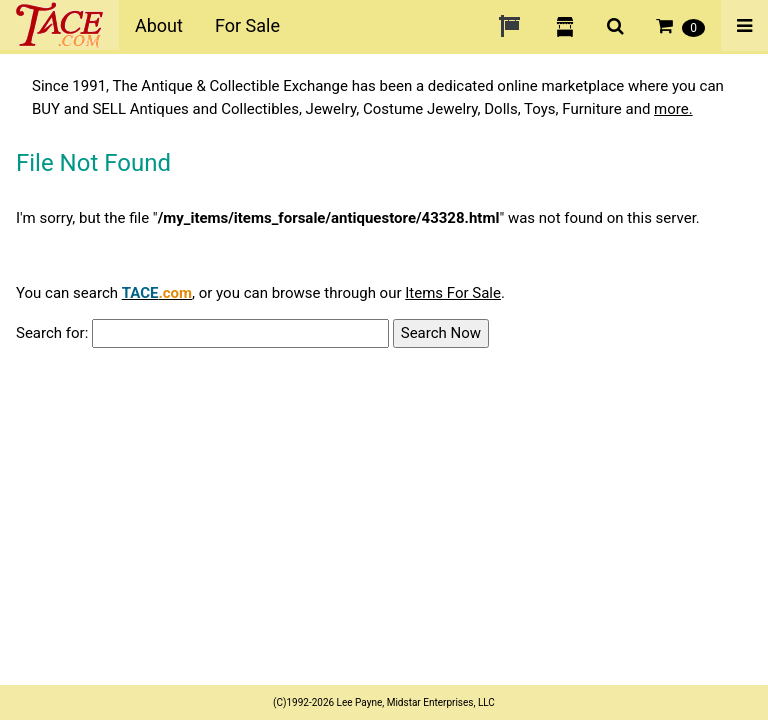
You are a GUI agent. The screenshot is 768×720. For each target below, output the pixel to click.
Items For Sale (453, 293)
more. (673, 109)
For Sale (247, 25)
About (159, 25)
